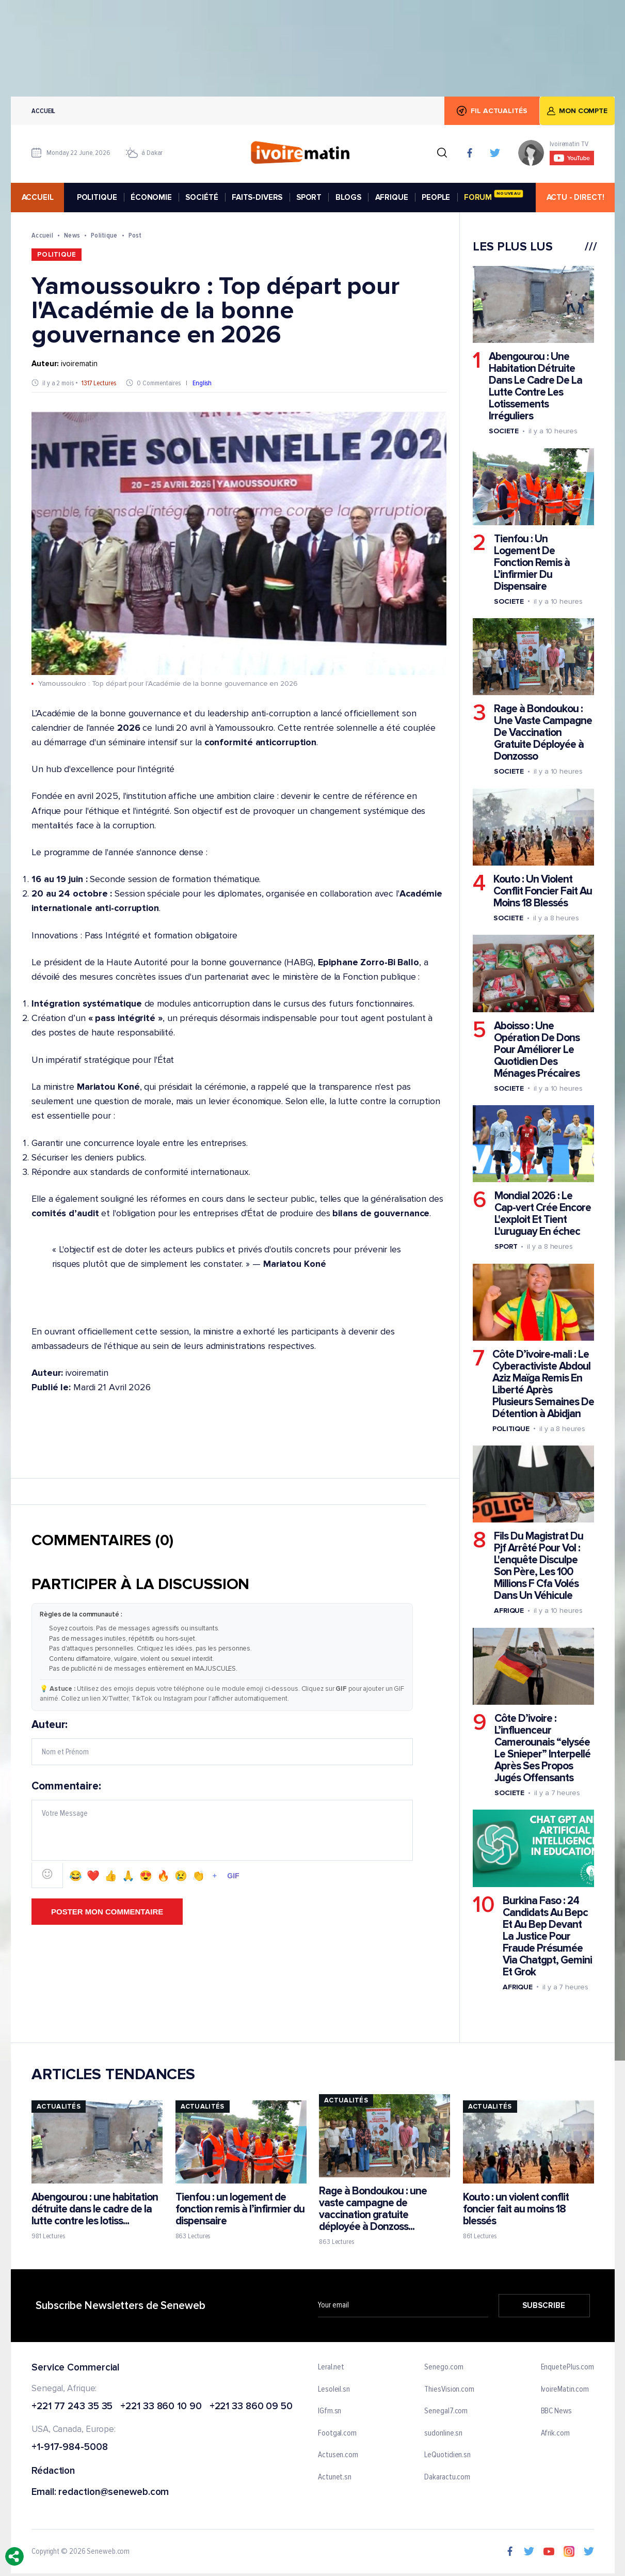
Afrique (508, 1610)
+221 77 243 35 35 (72, 2406)
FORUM (492, 196)
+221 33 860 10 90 (160, 2406)
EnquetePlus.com (567, 2367)
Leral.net (331, 2367)
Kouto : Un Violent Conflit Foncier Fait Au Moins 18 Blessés (542, 891)
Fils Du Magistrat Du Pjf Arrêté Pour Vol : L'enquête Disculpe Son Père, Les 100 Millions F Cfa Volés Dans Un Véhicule (538, 1565)
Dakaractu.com (447, 2477)
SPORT (308, 197)
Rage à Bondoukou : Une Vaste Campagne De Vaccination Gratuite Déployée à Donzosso (542, 732)
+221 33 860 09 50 (250, 2406)
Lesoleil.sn (334, 2389)
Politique (104, 235)
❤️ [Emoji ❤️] (93, 1875)
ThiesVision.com (449, 2389)
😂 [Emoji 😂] (75, 1875)
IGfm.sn (329, 2411)
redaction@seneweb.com (113, 2492)
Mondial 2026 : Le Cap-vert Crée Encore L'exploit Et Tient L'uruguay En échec (542, 1213)
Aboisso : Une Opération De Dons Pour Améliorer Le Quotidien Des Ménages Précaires (536, 1049)
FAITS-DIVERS (257, 197)
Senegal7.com (446, 2411)
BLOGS (348, 197)
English (201, 383)
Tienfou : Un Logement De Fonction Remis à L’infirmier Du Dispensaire (531, 562)
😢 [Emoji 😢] (180, 1875)
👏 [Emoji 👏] (198, 1875)
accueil (37, 197)
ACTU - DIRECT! (575, 197)
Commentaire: (222, 1834)
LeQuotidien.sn (447, 2455)
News (71, 235)
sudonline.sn (443, 2433)
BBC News (555, 2411)
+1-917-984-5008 (69, 2447)
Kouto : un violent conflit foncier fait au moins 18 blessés (515, 2209)
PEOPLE (436, 197)
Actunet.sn (334, 2477)
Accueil (43, 110)
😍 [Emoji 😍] (145, 1875)
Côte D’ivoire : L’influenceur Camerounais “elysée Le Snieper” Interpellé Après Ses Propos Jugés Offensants (542, 1748)
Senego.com (443, 2367)
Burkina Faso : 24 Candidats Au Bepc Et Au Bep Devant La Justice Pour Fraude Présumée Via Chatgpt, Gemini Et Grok (546, 1936)
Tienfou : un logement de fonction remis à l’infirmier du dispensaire (239, 2209)
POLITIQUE (96, 197)
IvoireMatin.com (564, 2389)
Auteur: (222, 1742)
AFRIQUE (391, 197)
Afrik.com (554, 2433)
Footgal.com (337, 2433)
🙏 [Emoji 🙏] (128, 1875)
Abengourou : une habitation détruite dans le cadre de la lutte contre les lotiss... (94, 2209)
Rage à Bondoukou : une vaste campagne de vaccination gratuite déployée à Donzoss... (373, 2209)
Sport (505, 1246)
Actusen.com (338, 2455)
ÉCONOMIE (151, 197)
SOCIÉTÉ (201, 197)
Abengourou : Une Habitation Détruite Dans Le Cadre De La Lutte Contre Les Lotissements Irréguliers (535, 386)
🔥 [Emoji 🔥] (163, 1875)
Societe (503, 431)
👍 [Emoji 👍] (110, 1875)
